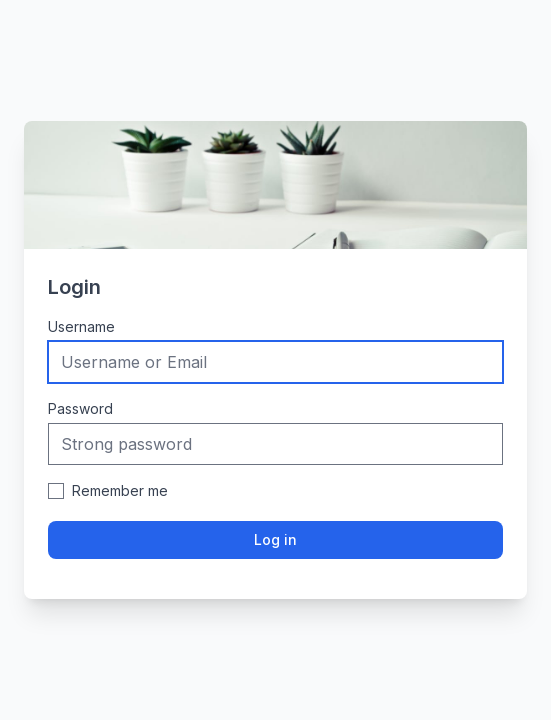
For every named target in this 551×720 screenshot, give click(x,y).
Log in (275, 539)
